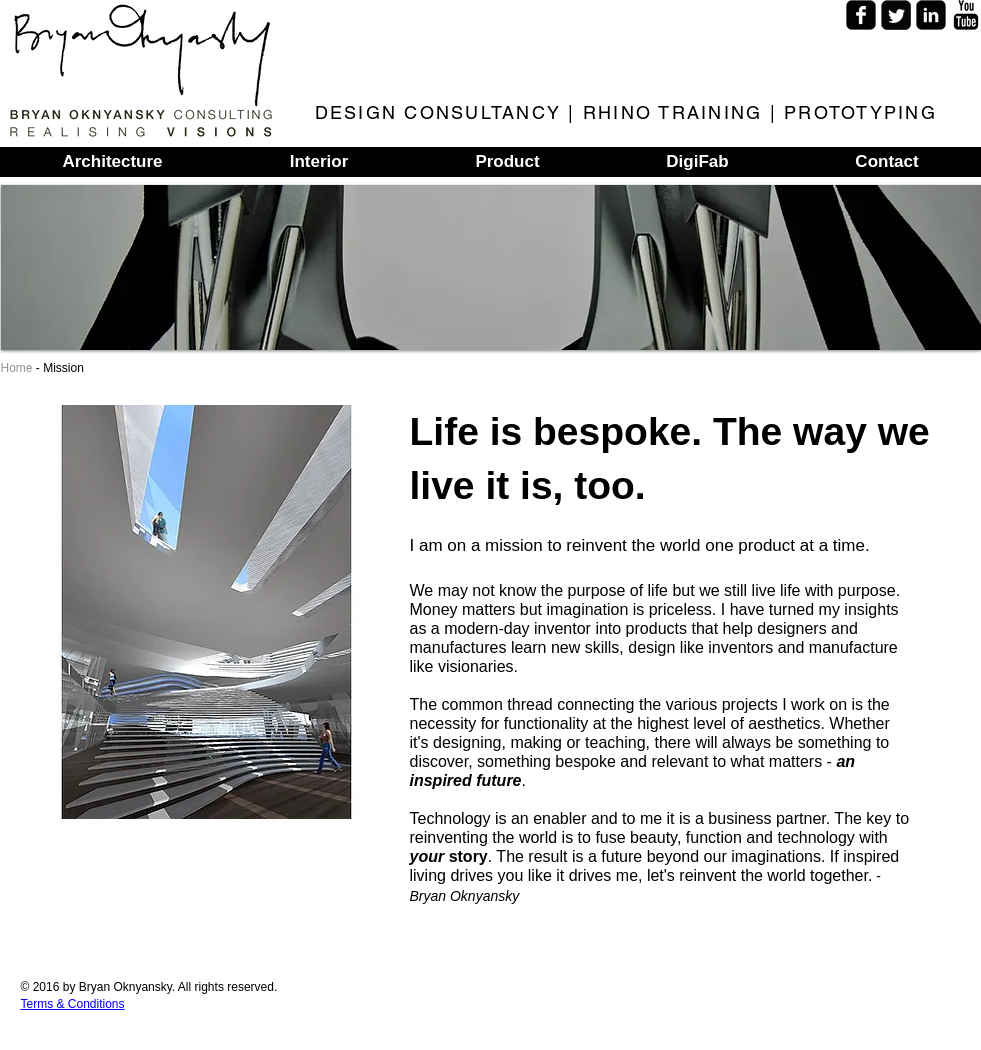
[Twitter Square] (896, 15)
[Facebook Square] (861, 15)
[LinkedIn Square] (931, 15)
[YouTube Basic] (966, 15)
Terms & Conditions (73, 1004)
